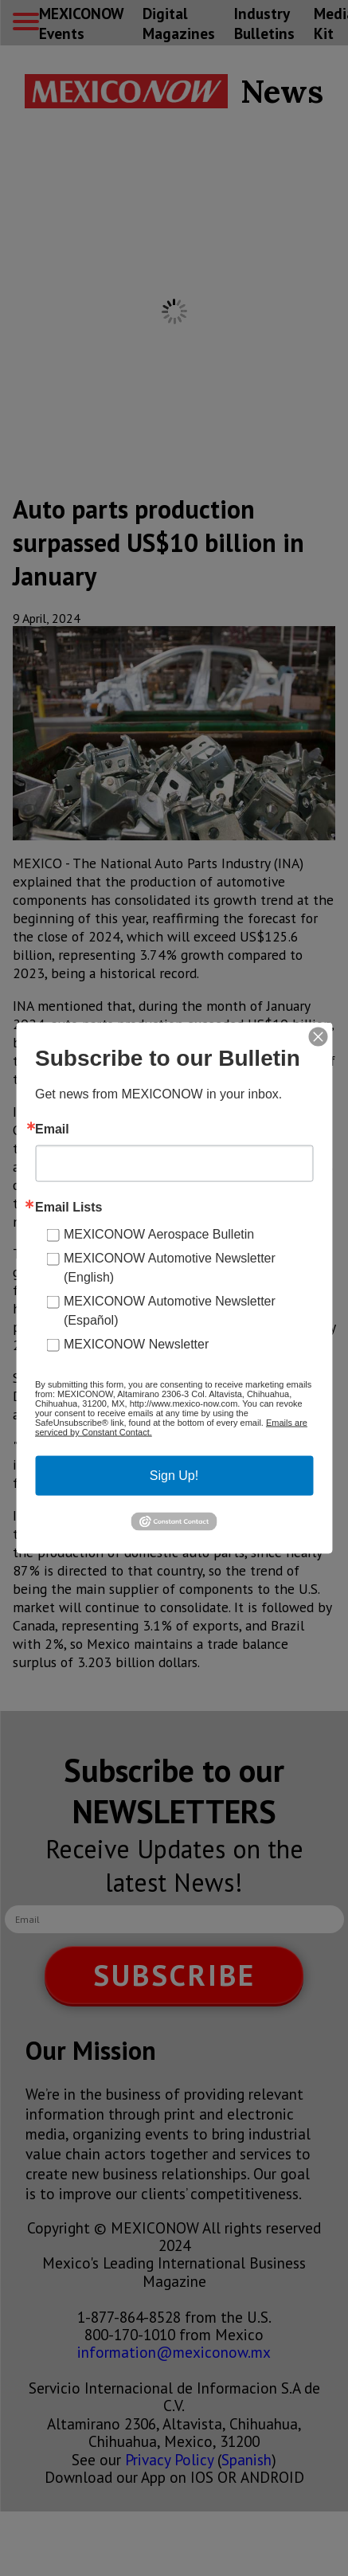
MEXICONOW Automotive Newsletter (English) (170, 1267)
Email (52, 1129)
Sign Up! (174, 1475)
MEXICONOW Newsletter (136, 1344)
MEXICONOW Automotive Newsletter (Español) (170, 1310)
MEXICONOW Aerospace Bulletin (159, 1234)
